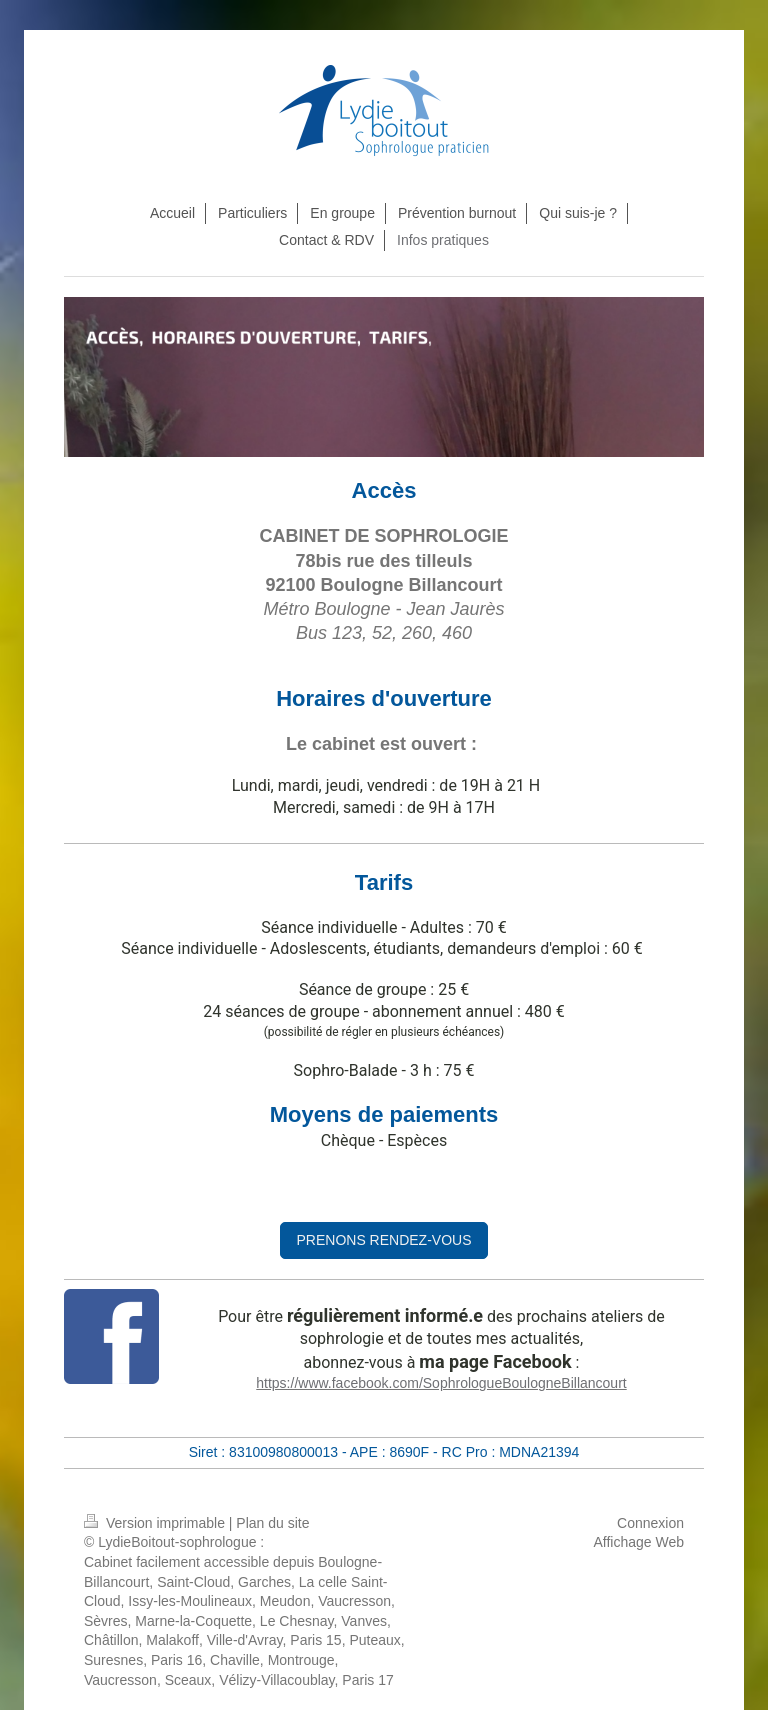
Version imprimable (156, 1523)
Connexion (650, 1523)
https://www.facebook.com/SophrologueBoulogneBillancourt (441, 1383)
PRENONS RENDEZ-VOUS (383, 1240)
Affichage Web (638, 1542)
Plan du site (272, 1523)
